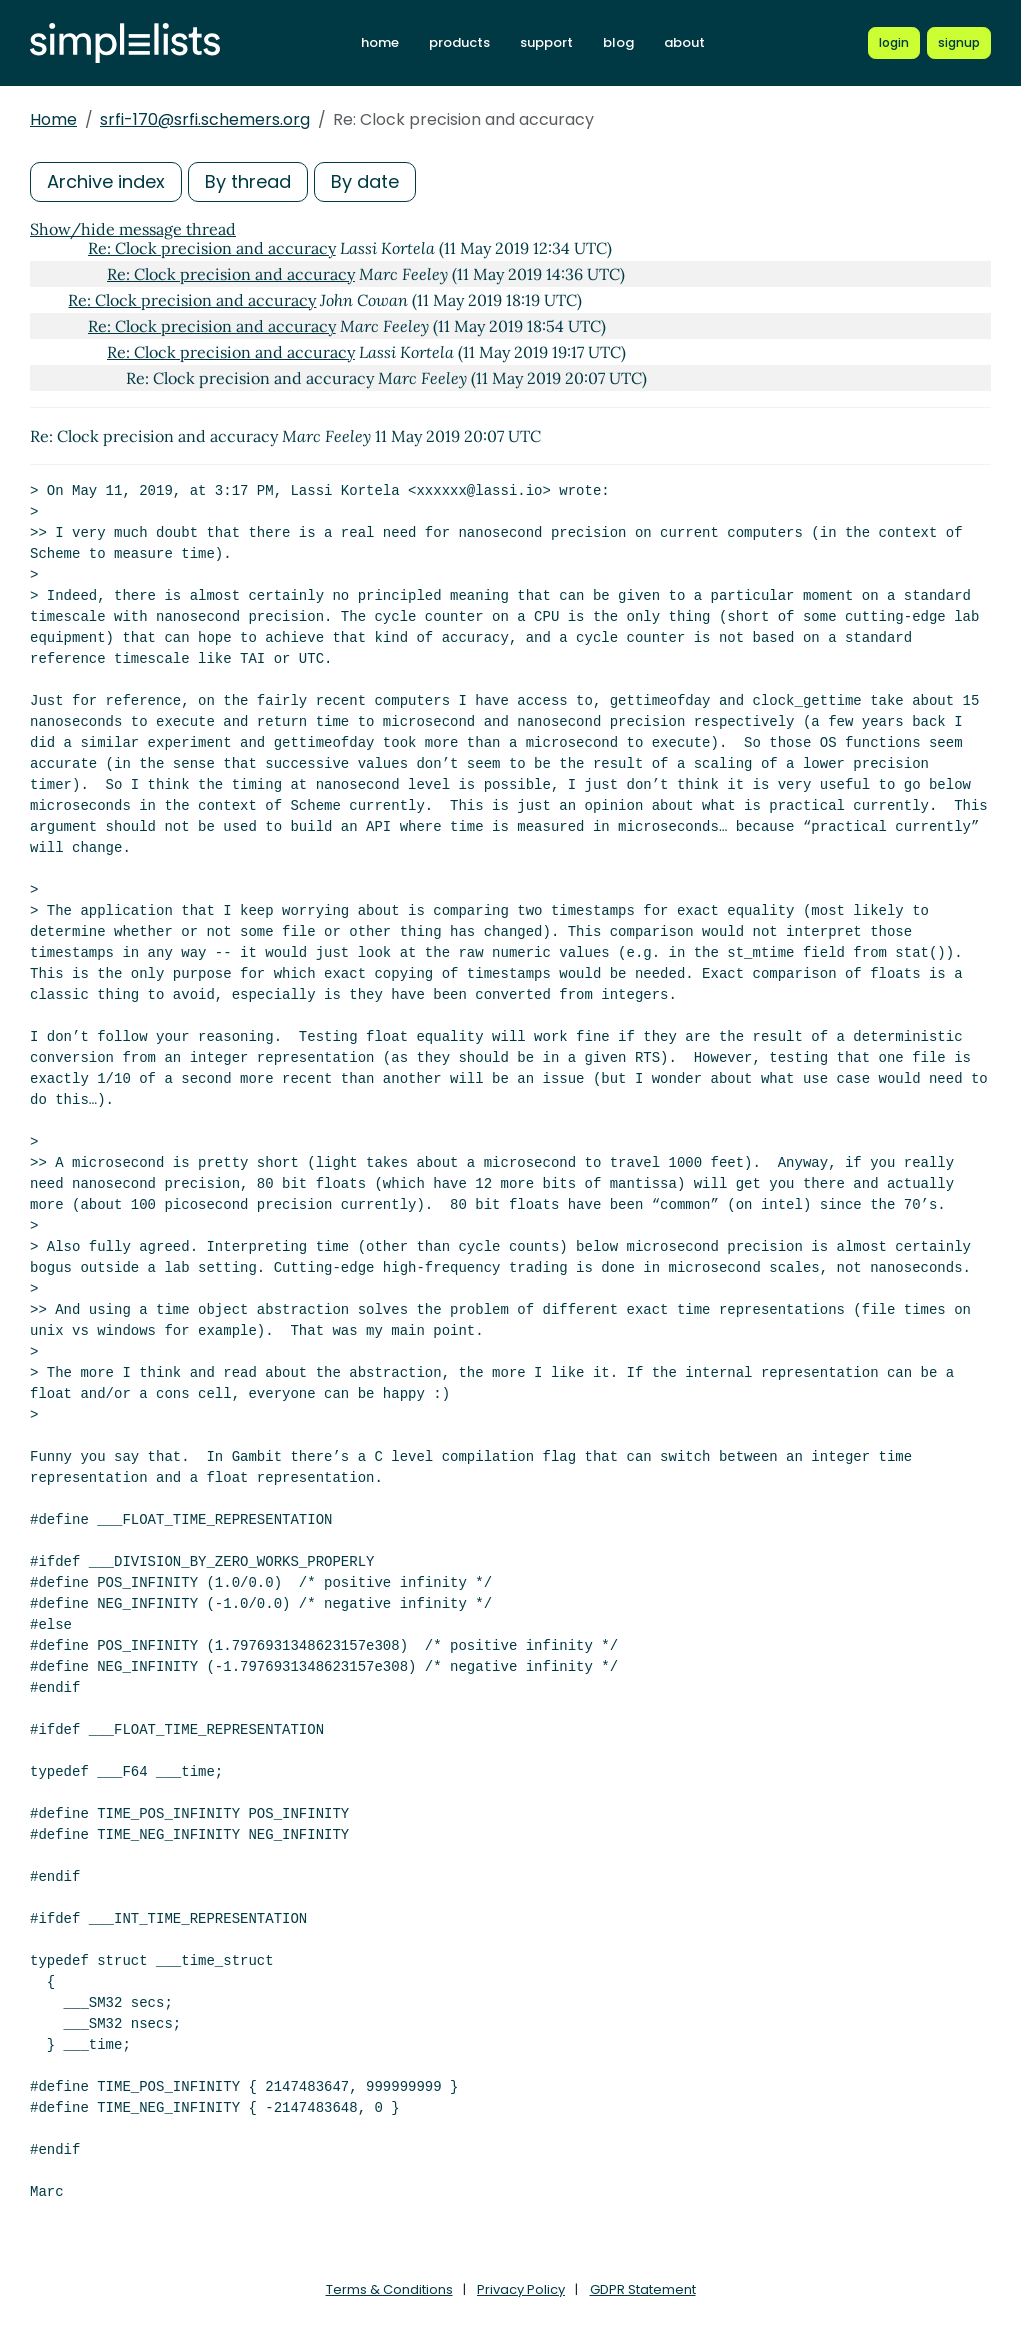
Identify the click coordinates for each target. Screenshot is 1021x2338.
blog (618, 42)
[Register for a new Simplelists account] (959, 43)
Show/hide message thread (133, 229)
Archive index (106, 181)
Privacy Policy (521, 2289)
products (459, 42)
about (684, 42)
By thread (248, 181)
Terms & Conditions (389, 2289)
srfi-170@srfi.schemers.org (205, 119)
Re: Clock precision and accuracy (212, 248)
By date (365, 181)
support (546, 42)
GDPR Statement (643, 2289)
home (380, 42)
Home (53, 119)
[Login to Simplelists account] (894, 43)
